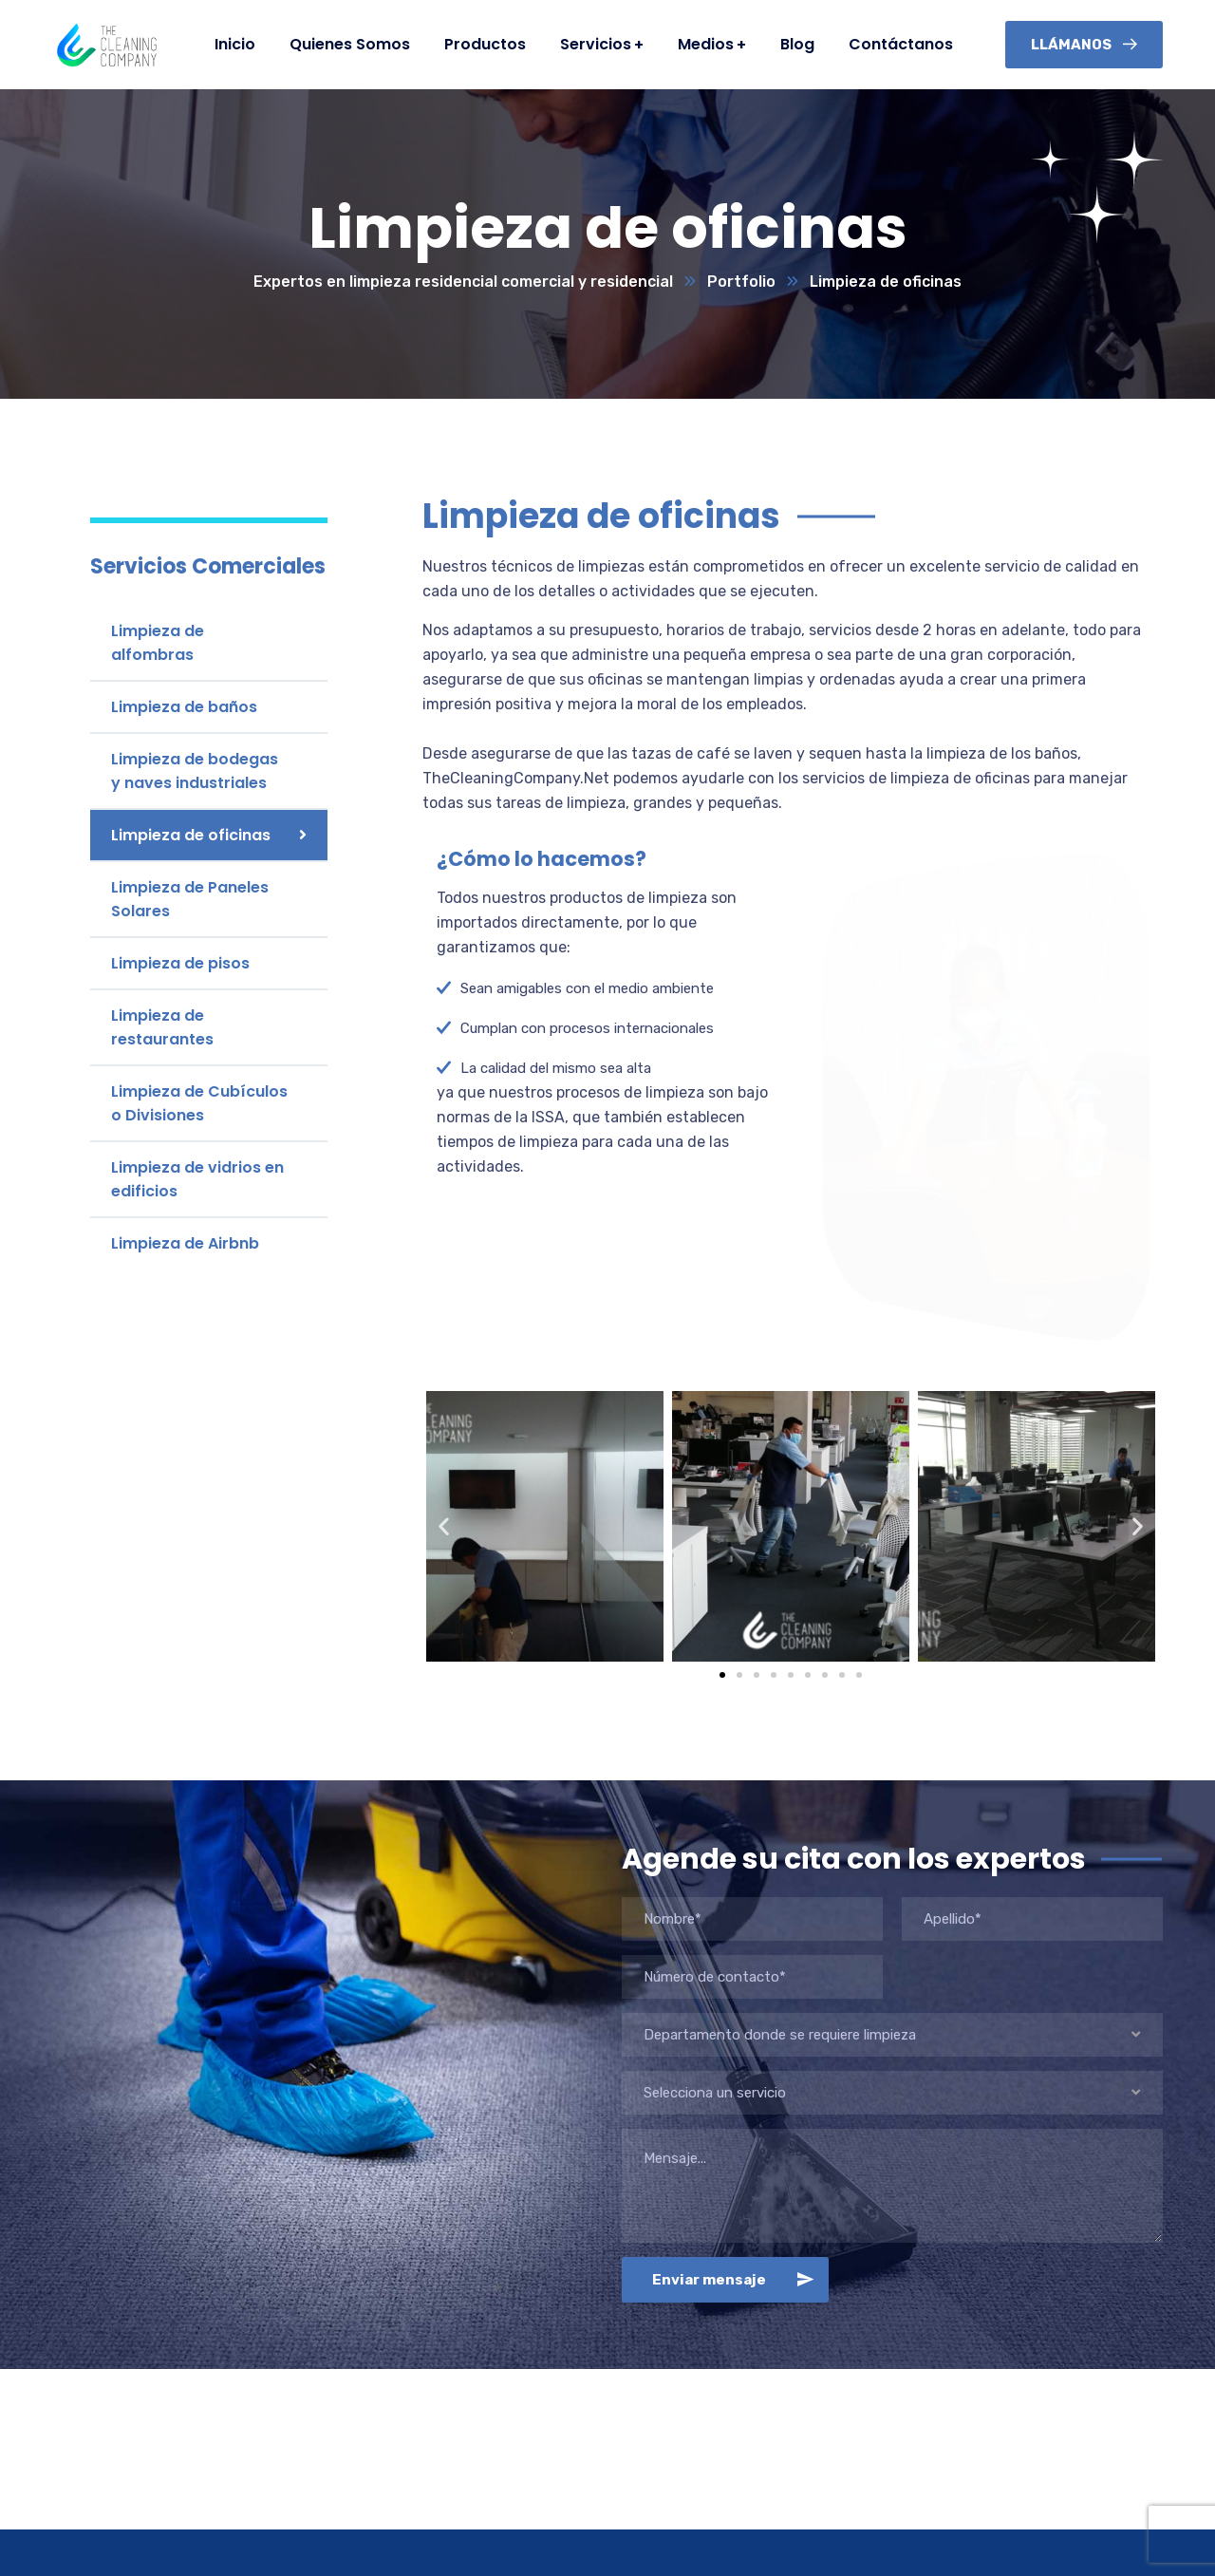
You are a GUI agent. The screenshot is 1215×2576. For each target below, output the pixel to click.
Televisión (657, 2542)
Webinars (654, 2518)
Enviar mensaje (736, 2133)
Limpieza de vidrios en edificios (197, 1179)
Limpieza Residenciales (419, 2493)
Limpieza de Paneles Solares (190, 899)
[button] (722, 1529)
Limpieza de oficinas (191, 835)
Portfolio (741, 282)
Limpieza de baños (184, 707)
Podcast (651, 2493)
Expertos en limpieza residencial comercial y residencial (463, 282)
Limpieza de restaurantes (162, 1027)
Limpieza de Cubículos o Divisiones (199, 1103)
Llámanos (1084, 44)
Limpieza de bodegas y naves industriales (194, 771)
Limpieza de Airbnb (185, 1243)
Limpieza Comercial (406, 2518)
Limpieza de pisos (180, 963)
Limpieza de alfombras (157, 643)
